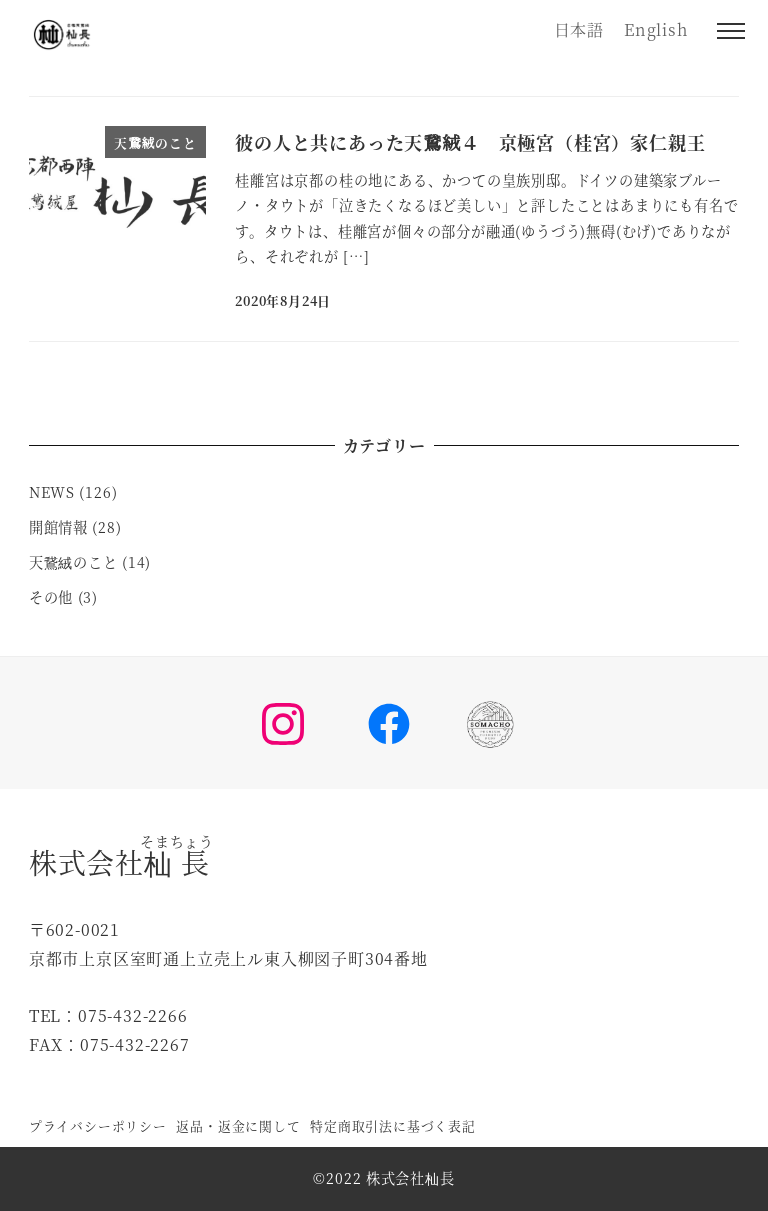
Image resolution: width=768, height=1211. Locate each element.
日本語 (579, 29)
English (656, 29)
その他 (51, 597)
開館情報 (58, 527)
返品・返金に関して (238, 1125)
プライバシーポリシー (98, 1125)
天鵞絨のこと (73, 562)
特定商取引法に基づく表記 (393, 1125)
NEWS (52, 492)
